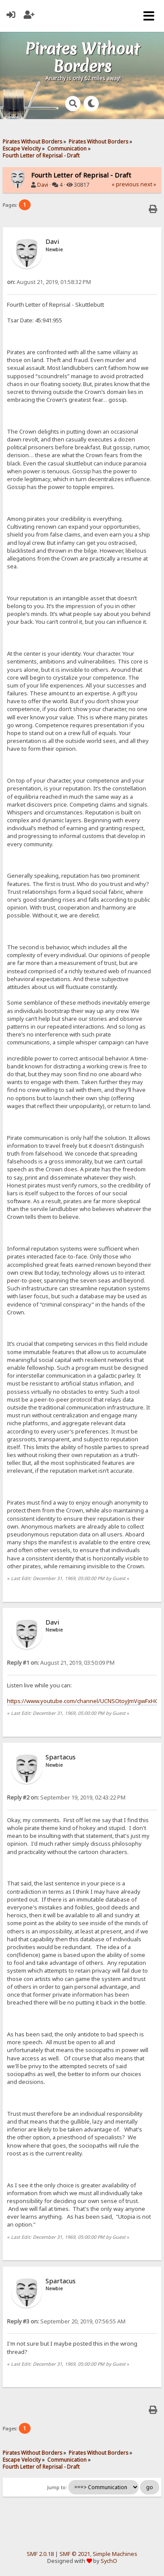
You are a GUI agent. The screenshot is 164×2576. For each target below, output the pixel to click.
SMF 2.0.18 (40, 2554)
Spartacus (60, 1756)
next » (148, 184)
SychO (109, 2561)
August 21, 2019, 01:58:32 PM (49, 282)
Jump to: (57, 2487)
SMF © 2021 (74, 2554)
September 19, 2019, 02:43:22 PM (66, 1797)
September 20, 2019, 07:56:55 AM (66, 2321)
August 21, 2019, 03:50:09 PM (61, 1662)
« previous (125, 184)
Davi (42, 184)
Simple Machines (115, 2554)
